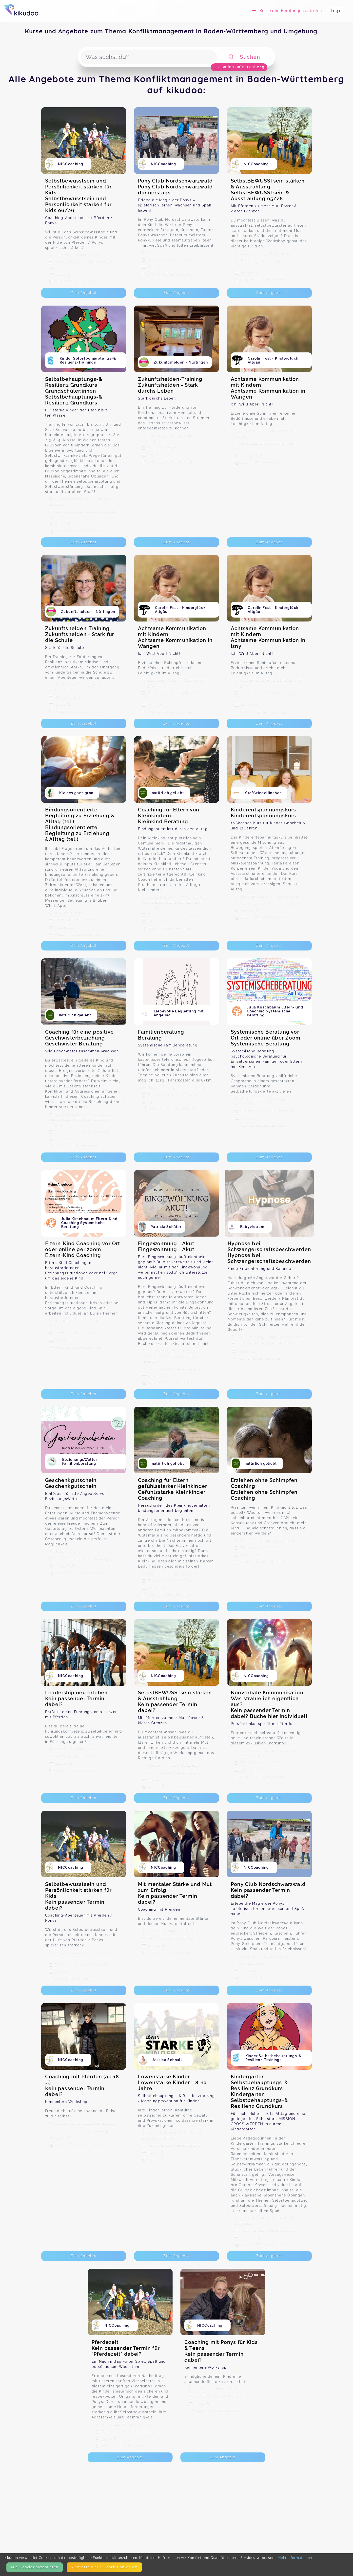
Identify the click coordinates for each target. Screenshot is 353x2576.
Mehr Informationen (295, 2558)
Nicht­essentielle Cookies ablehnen (104, 2567)
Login (336, 10)
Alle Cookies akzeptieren (35, 2567)
